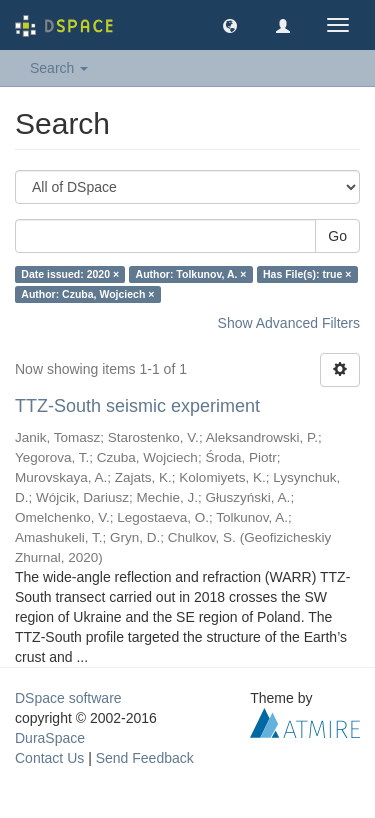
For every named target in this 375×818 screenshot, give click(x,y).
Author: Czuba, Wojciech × (87, 294)
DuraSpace (50, 738)
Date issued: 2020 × (70, 274)
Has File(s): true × (307, 274)
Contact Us (49, 758)
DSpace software (68, 698)
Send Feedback (145, 758)
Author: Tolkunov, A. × (191, 274)
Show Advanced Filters (289, 323)
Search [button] (59, 68)
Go (337, 236)
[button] (230, 25)
